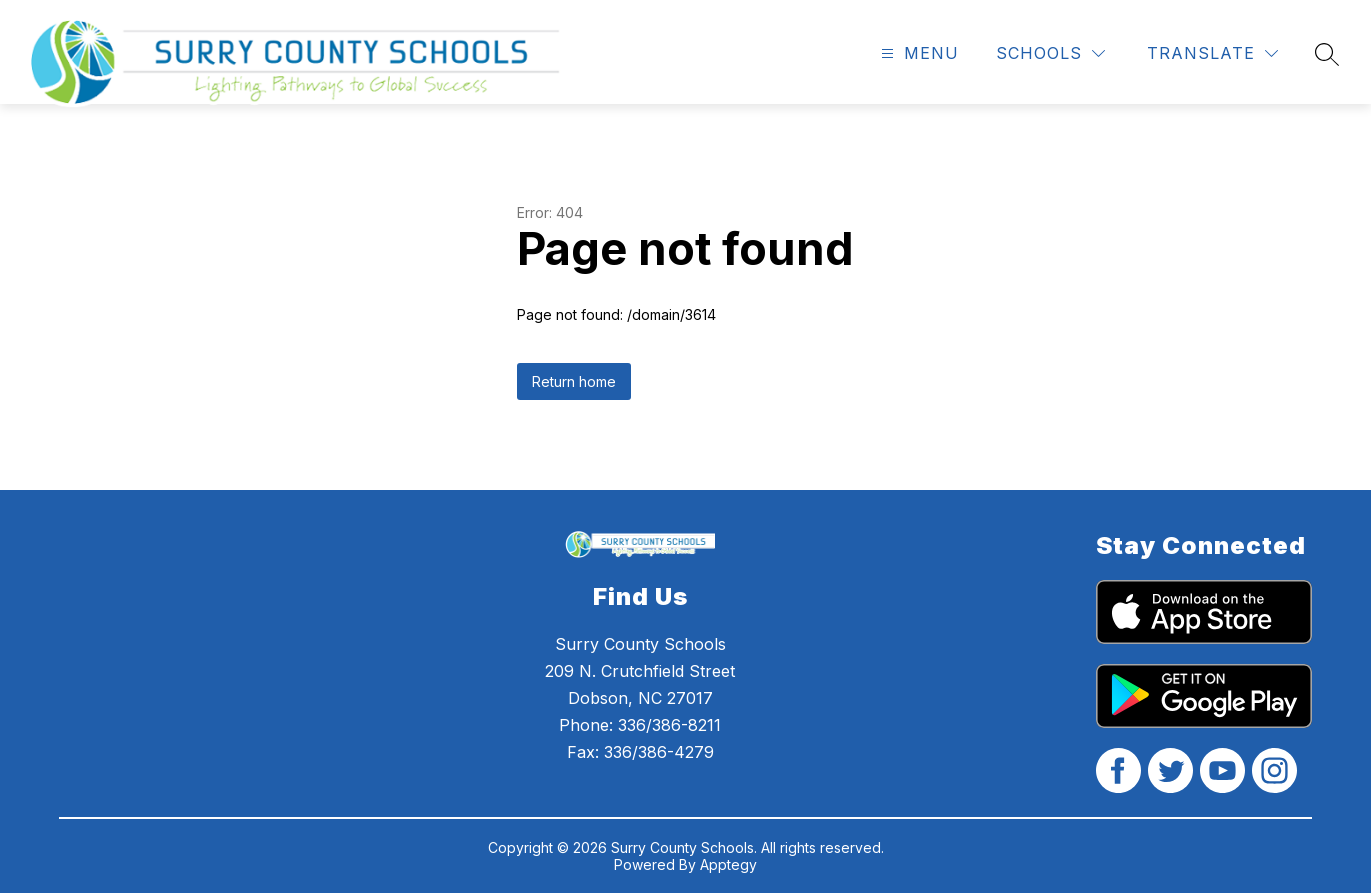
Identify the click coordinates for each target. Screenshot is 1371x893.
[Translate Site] (1212, 53)
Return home (574, 381)
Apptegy (728, 864)
